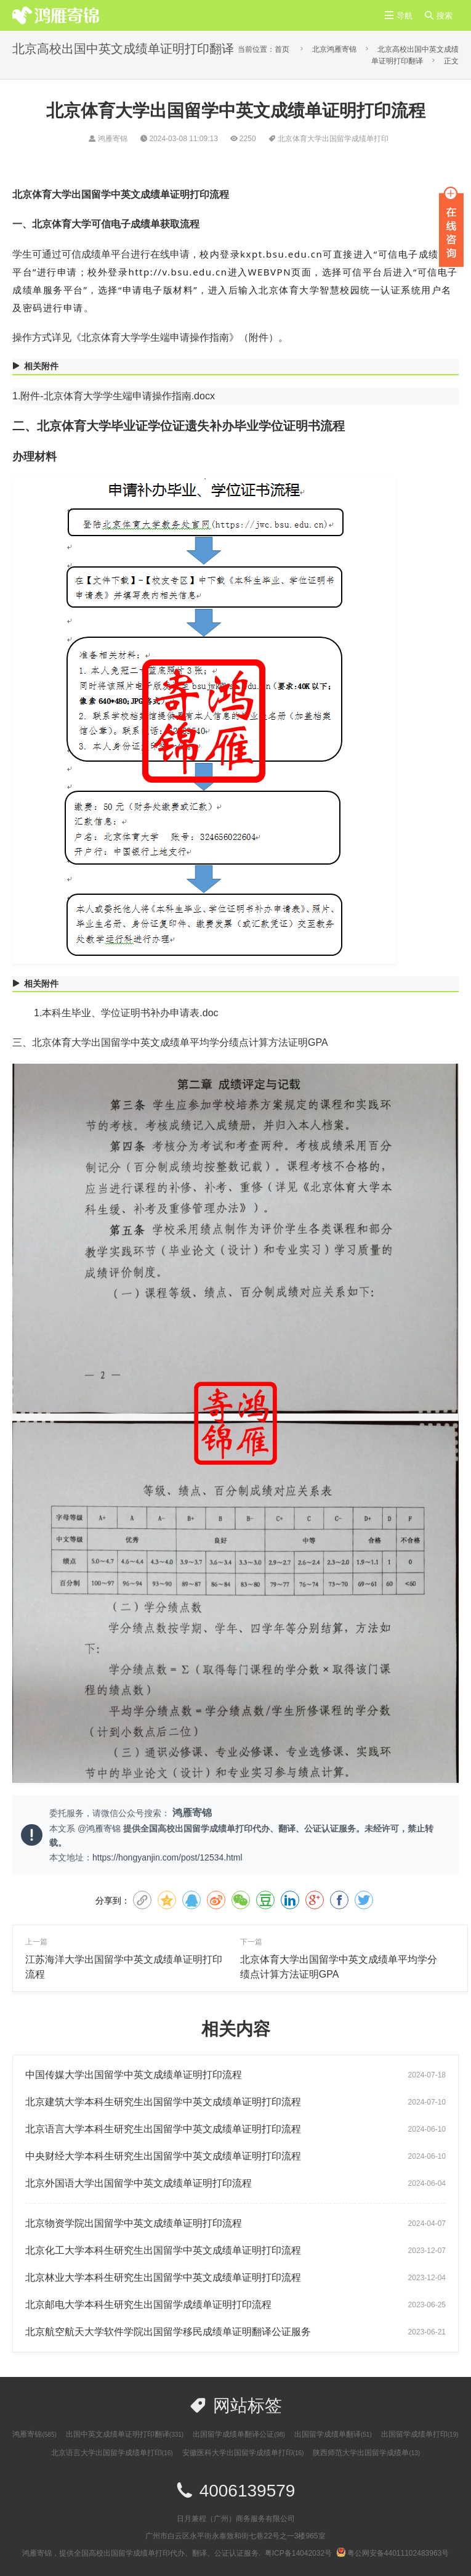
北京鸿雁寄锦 (334, 49)
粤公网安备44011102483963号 (392, 2553)
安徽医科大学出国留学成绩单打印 (243, 2452)
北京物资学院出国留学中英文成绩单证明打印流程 (133, 2223)
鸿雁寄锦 (104, 1828)
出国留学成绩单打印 (420, 2434)
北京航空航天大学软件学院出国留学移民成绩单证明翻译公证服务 (168, 2331)
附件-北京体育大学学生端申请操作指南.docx (117, 396)
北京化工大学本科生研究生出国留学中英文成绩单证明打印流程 (163, 2250)
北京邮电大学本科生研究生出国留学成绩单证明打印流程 (148, 2304)
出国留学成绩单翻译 (333, 2434)
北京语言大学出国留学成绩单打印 (112, 2452)
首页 (282, 49)
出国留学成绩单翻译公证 (239, 2434)
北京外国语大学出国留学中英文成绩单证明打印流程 (138, 2183)
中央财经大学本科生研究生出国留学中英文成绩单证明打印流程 (163, 2156)
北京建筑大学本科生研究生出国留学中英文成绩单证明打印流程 (163, 2102)
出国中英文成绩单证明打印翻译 (124, 2434)
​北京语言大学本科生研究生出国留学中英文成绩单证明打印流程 (163, 2129)
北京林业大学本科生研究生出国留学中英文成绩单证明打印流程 (163, 2277)
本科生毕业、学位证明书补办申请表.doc (130, 1013)
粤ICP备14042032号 (298, 2553)
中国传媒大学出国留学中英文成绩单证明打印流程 (133, 2074)
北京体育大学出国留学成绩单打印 (333, 138)
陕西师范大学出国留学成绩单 (366, 2452)
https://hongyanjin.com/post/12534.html (167, 1857)
